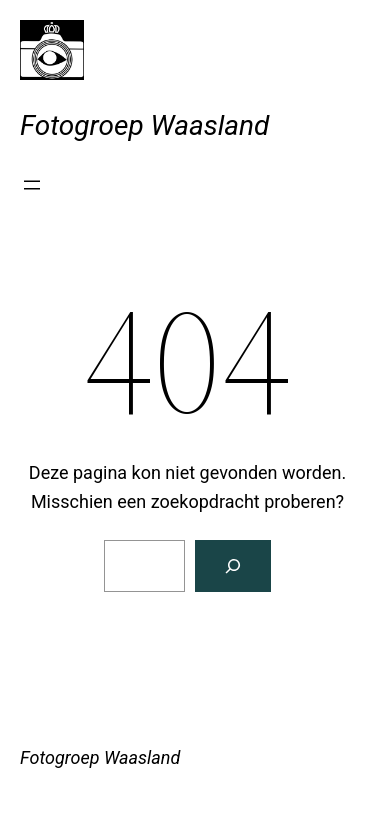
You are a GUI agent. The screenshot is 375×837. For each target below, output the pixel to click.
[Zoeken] (233, 566)
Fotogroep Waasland (144, 125)
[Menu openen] (32, 185)
